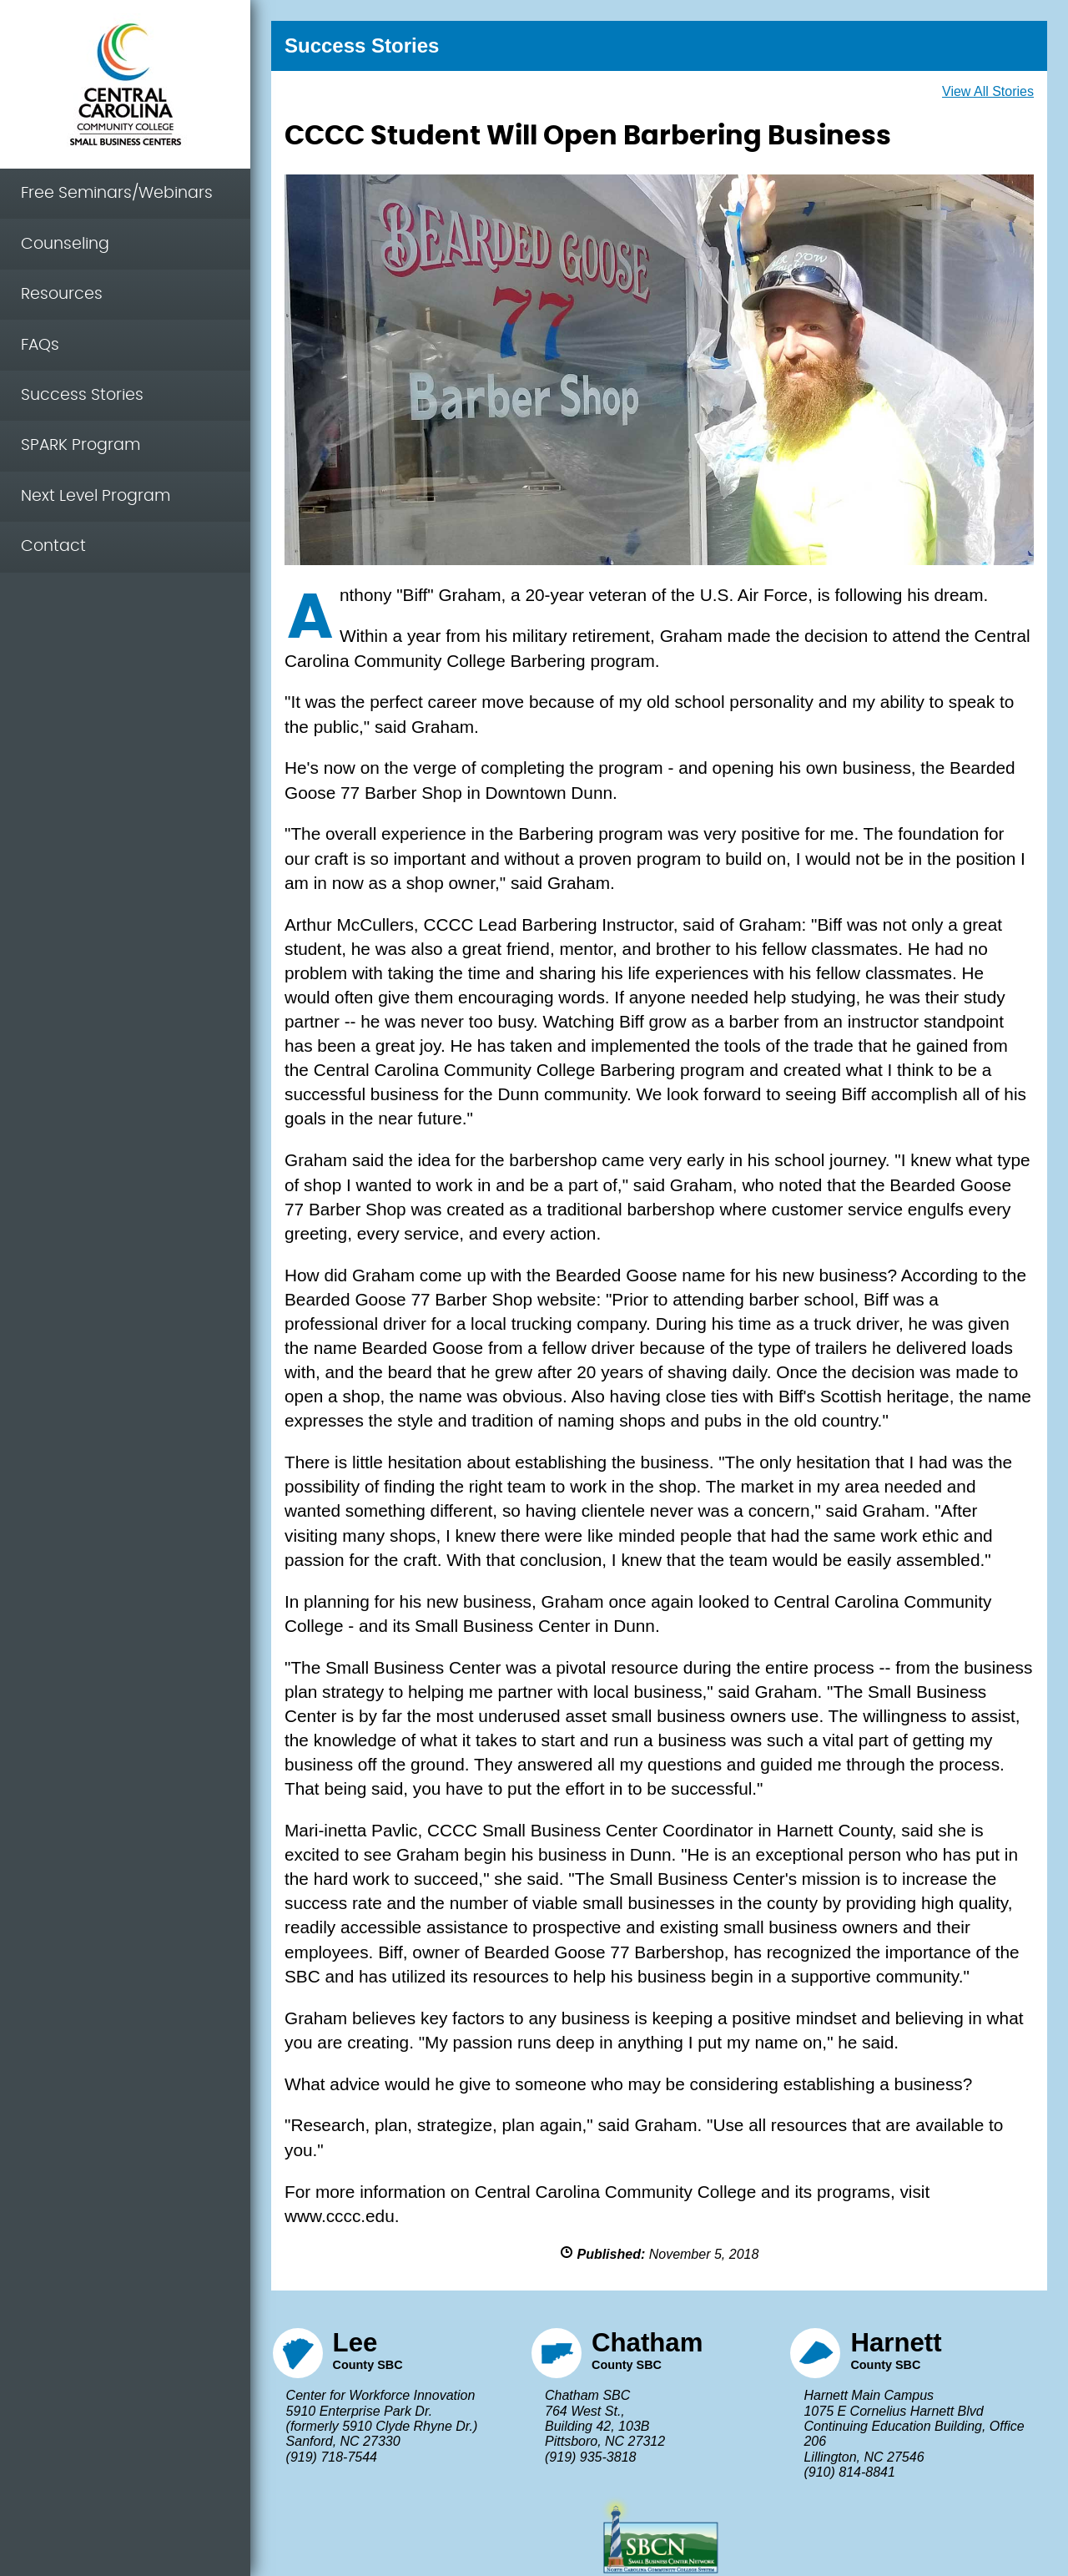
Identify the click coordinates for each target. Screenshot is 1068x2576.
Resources (62, 294)
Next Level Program (95, 496)
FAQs (40, 345)
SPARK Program (80, 445)
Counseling (65, 244)
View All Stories (988, 91)
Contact (53, 546)
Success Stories (82, 395)
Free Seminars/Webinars (117, 193)
